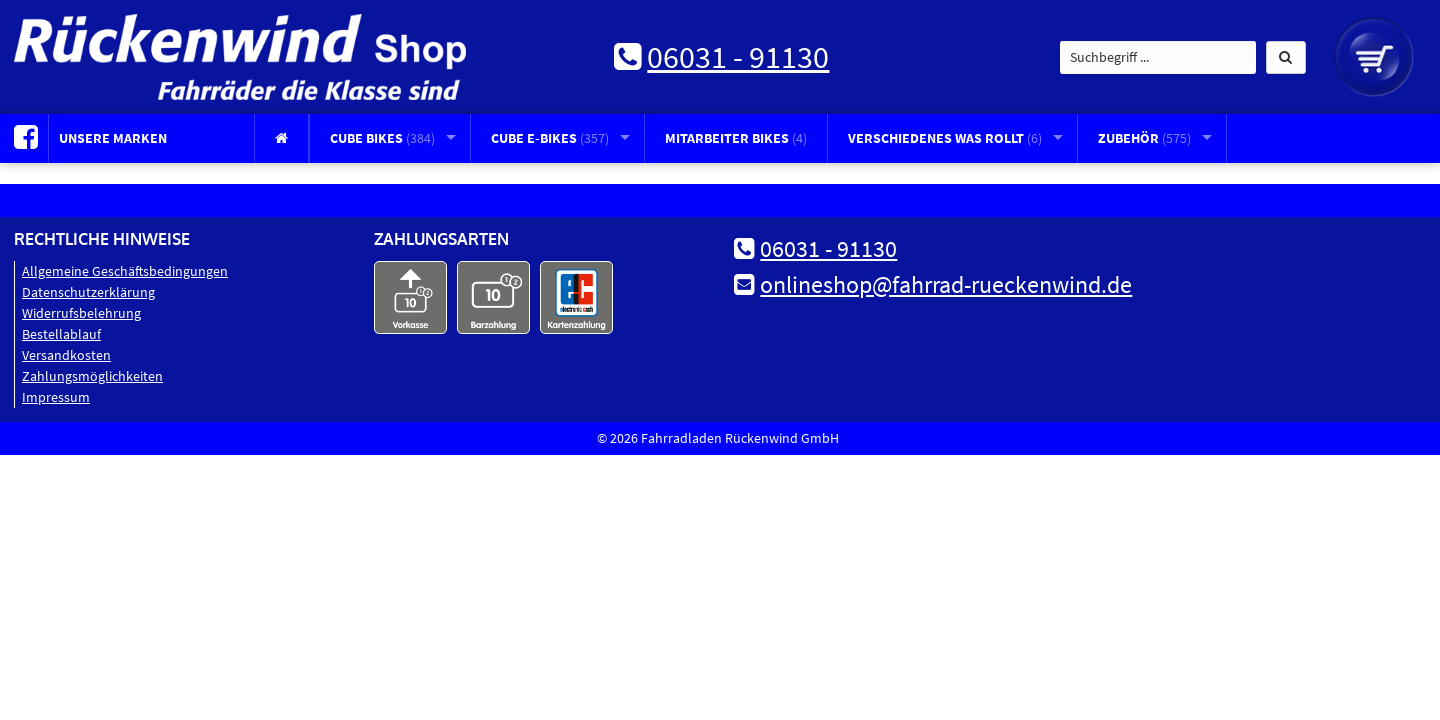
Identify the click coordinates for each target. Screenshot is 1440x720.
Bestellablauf (61, 334)
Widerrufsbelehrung (81, 313)
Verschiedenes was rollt (945, 138)
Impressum (56, 397)
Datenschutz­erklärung (88, 292)
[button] (1286, 57)
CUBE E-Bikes (550, 138)
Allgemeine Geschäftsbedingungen (125, 271)
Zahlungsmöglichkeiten (92, 376)
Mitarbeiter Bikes (736, 138)
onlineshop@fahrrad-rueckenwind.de (946, 284)
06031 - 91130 (738, 57)
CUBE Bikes (382, 138)
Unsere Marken (113, 138)
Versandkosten (66, 355)
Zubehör (1144, 138)
